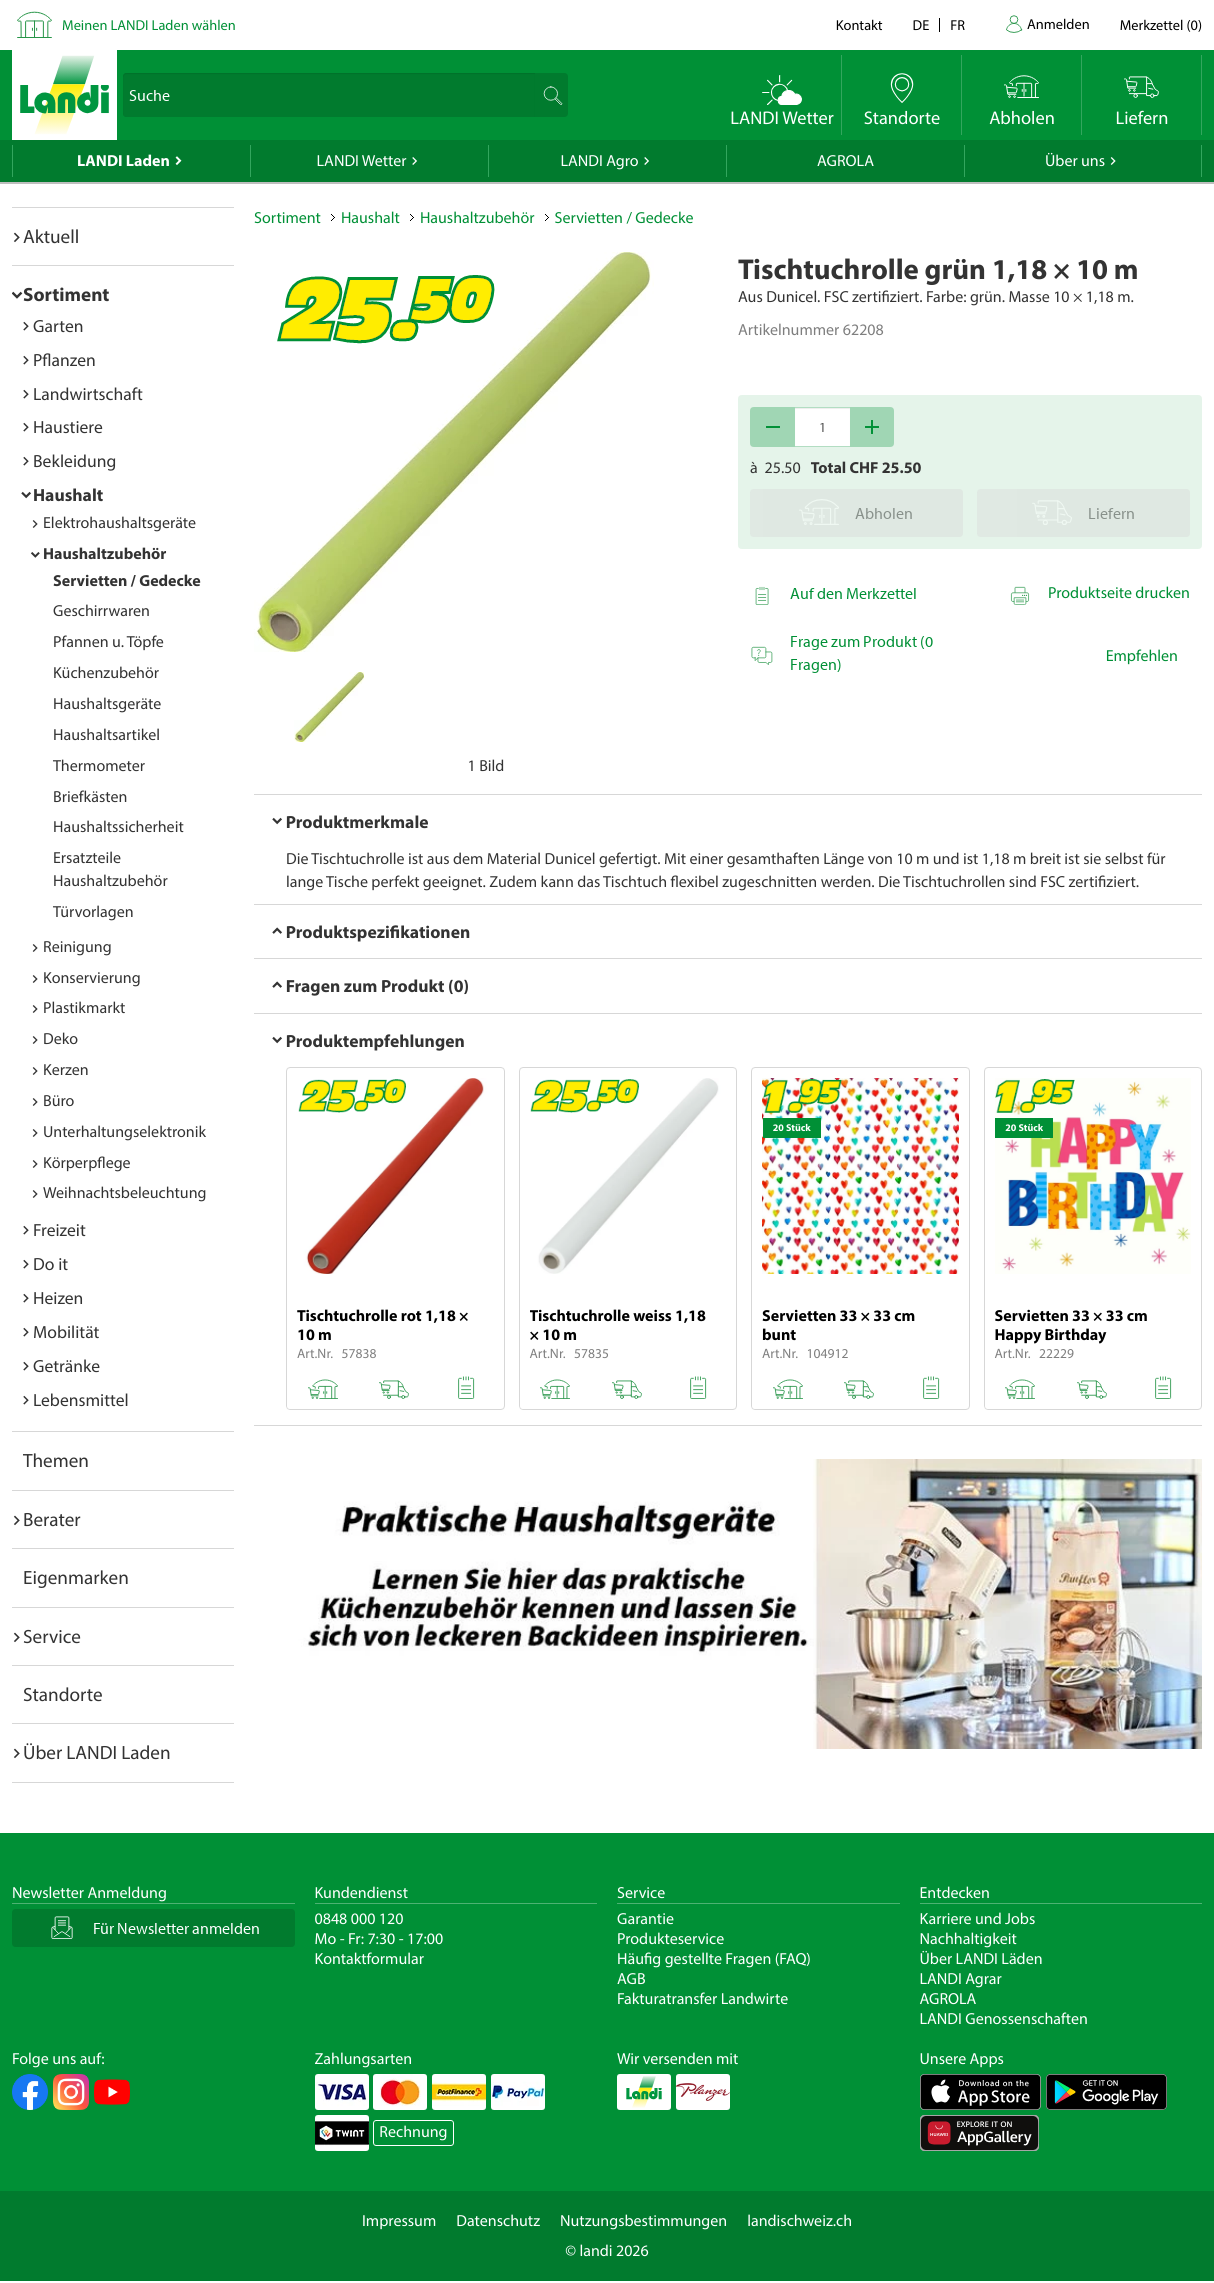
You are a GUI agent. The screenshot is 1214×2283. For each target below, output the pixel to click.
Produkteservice (670, 1939)
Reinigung (77, 947)
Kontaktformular (370, 1959)
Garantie (645, 1919)
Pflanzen (64, 359)
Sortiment (66, 294)
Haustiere (68, 426)
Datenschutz (498, 2221)
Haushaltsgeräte (107, 704)
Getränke (66, 1365)
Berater (52, 1519)
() (1161, 24)
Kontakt (859, 24)
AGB (631, 1979)
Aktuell (51, 236)
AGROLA (845, 161)
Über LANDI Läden (981, 1959)
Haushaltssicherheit (118, 827)
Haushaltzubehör (104, 554)
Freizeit (59, 1229)
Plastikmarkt (84, 1008)
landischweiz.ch (799, 2221)
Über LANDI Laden (97, 1752)
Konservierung (92, 978)
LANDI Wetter (362, 161)
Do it (50, 1263)
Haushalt (68, 494)
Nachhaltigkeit (968, 1939)
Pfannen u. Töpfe (108, 642)
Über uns (1075, 161)
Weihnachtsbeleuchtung (125, 1193)
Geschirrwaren (101, 611)
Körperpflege (87, 1163)
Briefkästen (90, 797)
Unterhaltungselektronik (124, 1132)
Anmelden (1058, 23)
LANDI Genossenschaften (1004, 2019)
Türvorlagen (93, 912)
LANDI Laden (123, 161)
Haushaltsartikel (106, 735)
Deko (60, 1039)
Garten (58, 325)
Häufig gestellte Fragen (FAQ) (714, 1959)
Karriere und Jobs (978, 1919)
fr (957, 24)
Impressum (399, 2221)
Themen (56, 1460)
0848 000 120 (359, 1919)
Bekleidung (74, 460)
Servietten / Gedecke (127, 581)
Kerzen (66, 1070)
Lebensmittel (81, 1399)
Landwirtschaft (88, 393)
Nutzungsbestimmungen (643, 2221)
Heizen (58, 1297)
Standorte (63, 1694)
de (921, 24)
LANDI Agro (599, 161)
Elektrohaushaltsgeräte (119, 523)
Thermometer (99, 766)
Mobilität (66, 1331)
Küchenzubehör (106, 673)
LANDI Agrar (961, 1979)
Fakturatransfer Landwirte (702, 1999)
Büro (58, 1101)
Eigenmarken (76, 1577)
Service (52, 1636)
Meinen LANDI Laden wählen (149, 24)
